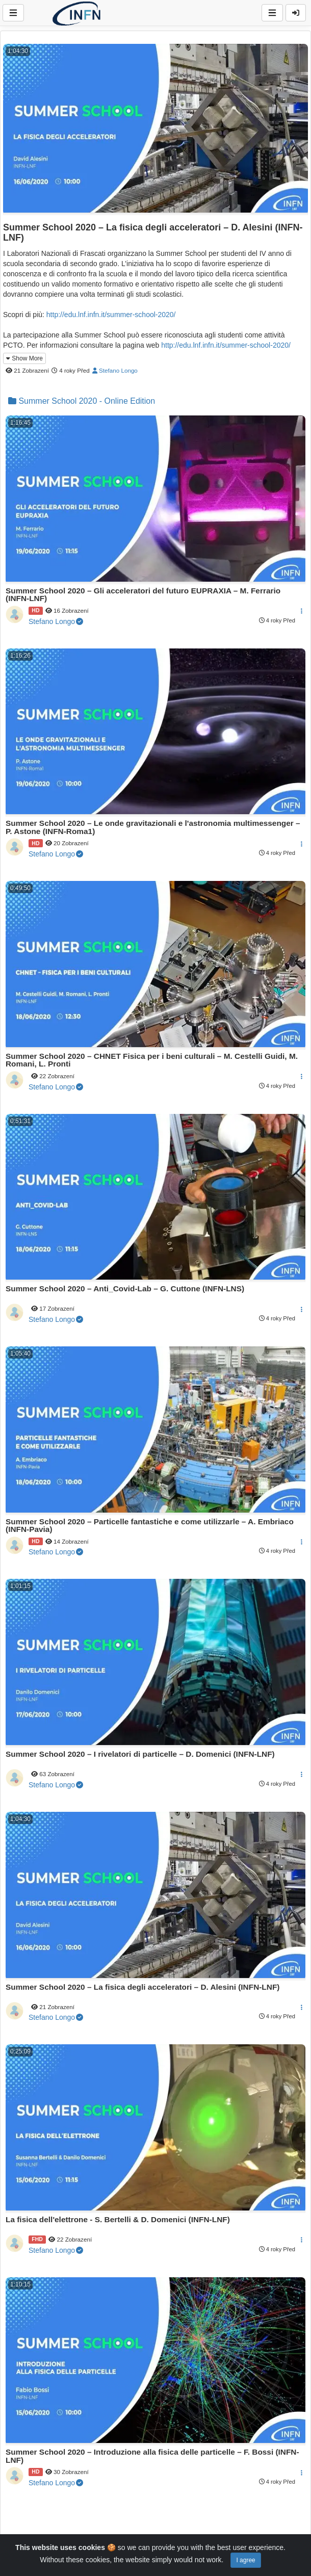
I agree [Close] (245, 2560)
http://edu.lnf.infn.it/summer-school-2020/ (111, 314)
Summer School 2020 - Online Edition (81, 401)
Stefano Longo (115, 370)
